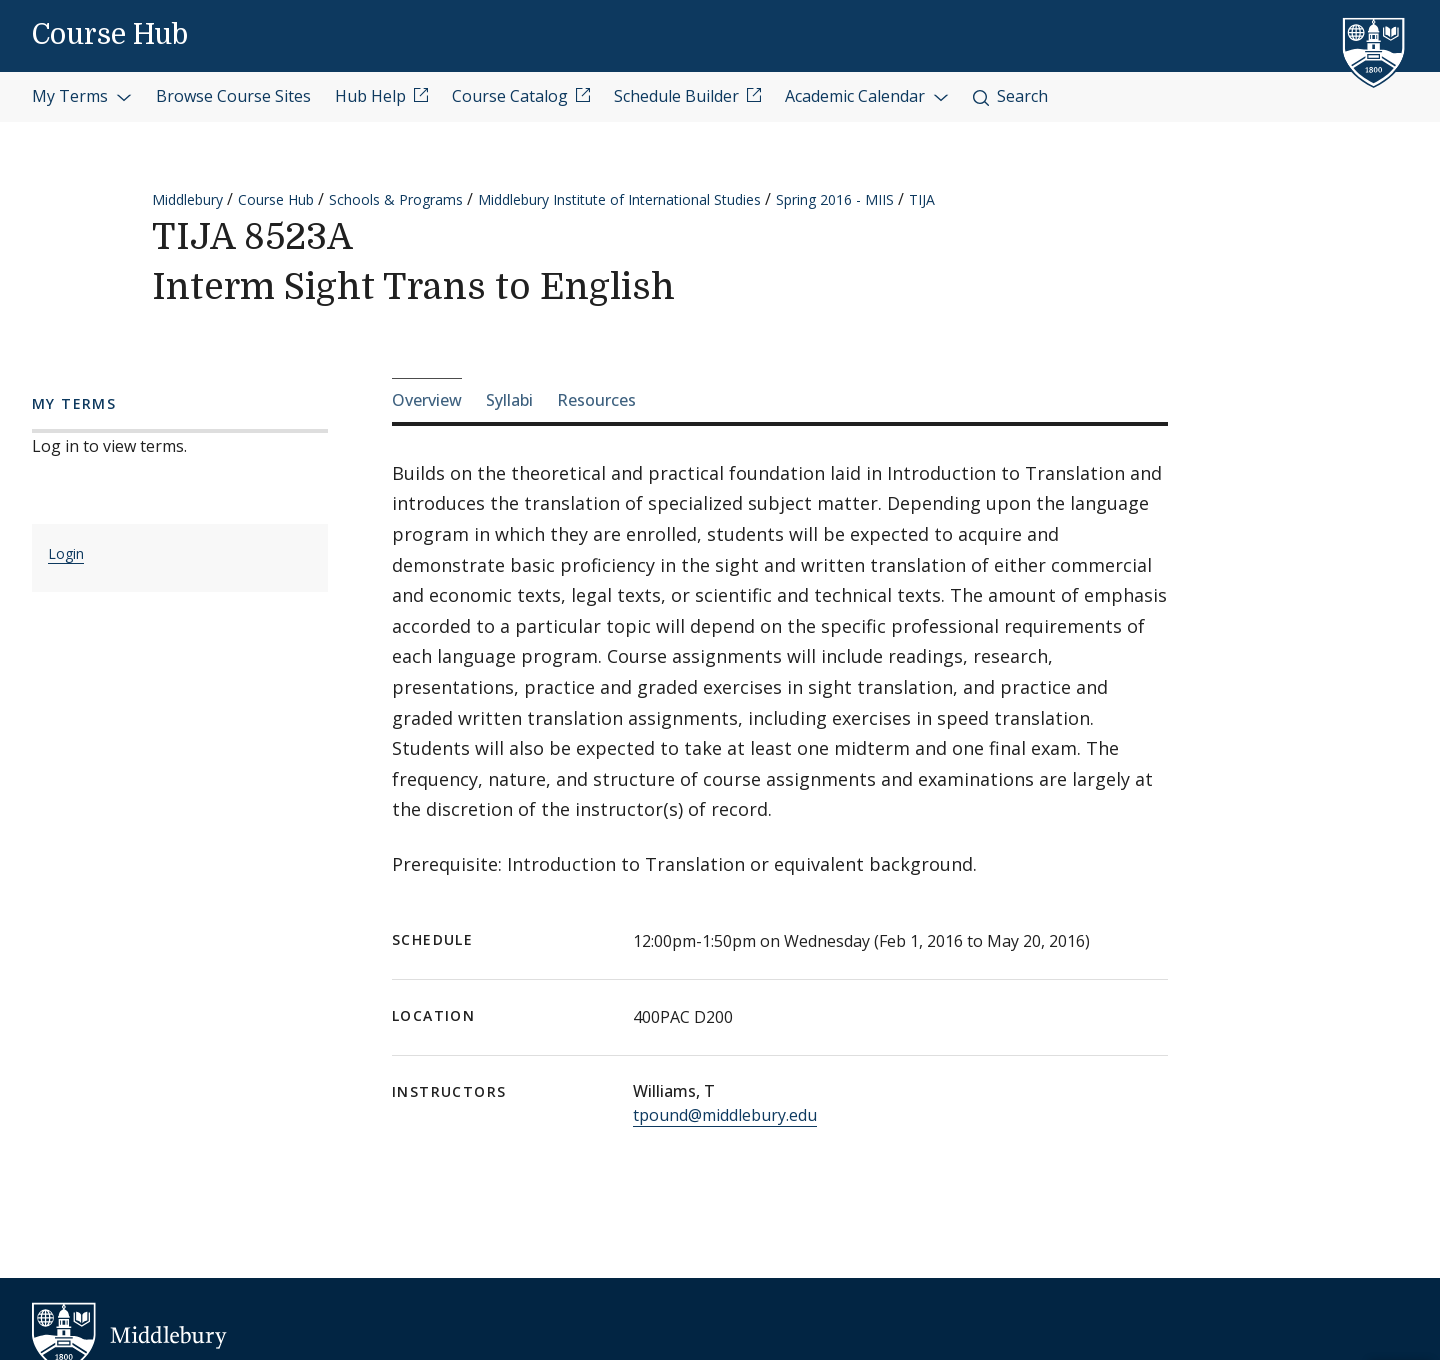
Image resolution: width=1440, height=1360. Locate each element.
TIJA (922, 199)
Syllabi (509, 400)
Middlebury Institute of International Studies (619, 199)
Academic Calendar (867, 96)
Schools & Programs (396, 199)
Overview (427, 400)
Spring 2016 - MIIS (835, 199)
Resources (596, 400)
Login (66, 553)
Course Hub (110, 35)
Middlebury (187, 199)
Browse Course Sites (233, 96)
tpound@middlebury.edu (725, 1115)
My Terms (82, 96)
